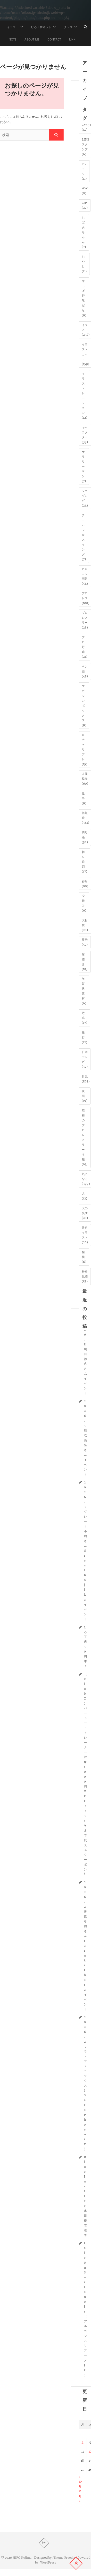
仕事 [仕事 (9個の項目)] (84, 798)
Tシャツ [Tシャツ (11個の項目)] (84, 171)
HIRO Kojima (22, 2557)
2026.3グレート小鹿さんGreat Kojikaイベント (85, 1551)
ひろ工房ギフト (41, 27)
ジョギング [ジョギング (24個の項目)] (85, 498)
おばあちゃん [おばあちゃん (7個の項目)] (84, 232)
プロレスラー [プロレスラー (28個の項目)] (85, 620)
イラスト (13, 27)
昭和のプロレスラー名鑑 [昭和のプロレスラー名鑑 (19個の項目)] (84, 1137)
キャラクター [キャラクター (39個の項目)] (85, 435)
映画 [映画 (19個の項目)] (84, 1096)
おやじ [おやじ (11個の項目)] (84, 264)
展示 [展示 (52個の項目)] (85, 942)
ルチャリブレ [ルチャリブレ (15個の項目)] (84, 749)
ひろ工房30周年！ (85, 1646)
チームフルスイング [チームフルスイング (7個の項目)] (84, 537)
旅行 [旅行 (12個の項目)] (84, 1037)
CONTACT (54, 39)
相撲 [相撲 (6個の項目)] (84, 1257)
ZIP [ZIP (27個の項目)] (85, 205)
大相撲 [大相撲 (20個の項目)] (85, 925)
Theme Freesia (64, 2557)
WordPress (48, 2562)
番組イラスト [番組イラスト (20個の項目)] (85, 1235)
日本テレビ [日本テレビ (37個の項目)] (85, 1059)
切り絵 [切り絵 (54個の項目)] (85, 837)
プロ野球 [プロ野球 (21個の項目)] (84, 647)
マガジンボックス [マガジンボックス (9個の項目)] (84, 705)
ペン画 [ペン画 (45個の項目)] (85, 671)
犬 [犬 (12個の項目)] (84, 1196)
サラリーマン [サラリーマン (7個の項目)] (84, 466)
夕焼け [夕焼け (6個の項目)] (84, 903)
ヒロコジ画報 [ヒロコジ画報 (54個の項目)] (85, 576)
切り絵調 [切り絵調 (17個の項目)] (84, 861)
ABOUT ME (32, 39)
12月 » (80, 2496)
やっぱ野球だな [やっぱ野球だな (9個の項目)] (84, 298)
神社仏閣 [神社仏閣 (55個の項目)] (85, 1276)
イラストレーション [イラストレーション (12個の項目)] (84, 395)
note (13, 39)
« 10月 (80, 2481)
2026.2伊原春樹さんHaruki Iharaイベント (85, 1945)
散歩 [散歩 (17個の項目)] (84, 1017)
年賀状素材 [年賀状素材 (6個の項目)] (84, 991)
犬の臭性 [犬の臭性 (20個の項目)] (85, 1213)
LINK (72, 39)
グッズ (68, 27)
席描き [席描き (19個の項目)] (84, 962)
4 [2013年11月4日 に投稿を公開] (82, 2442)
